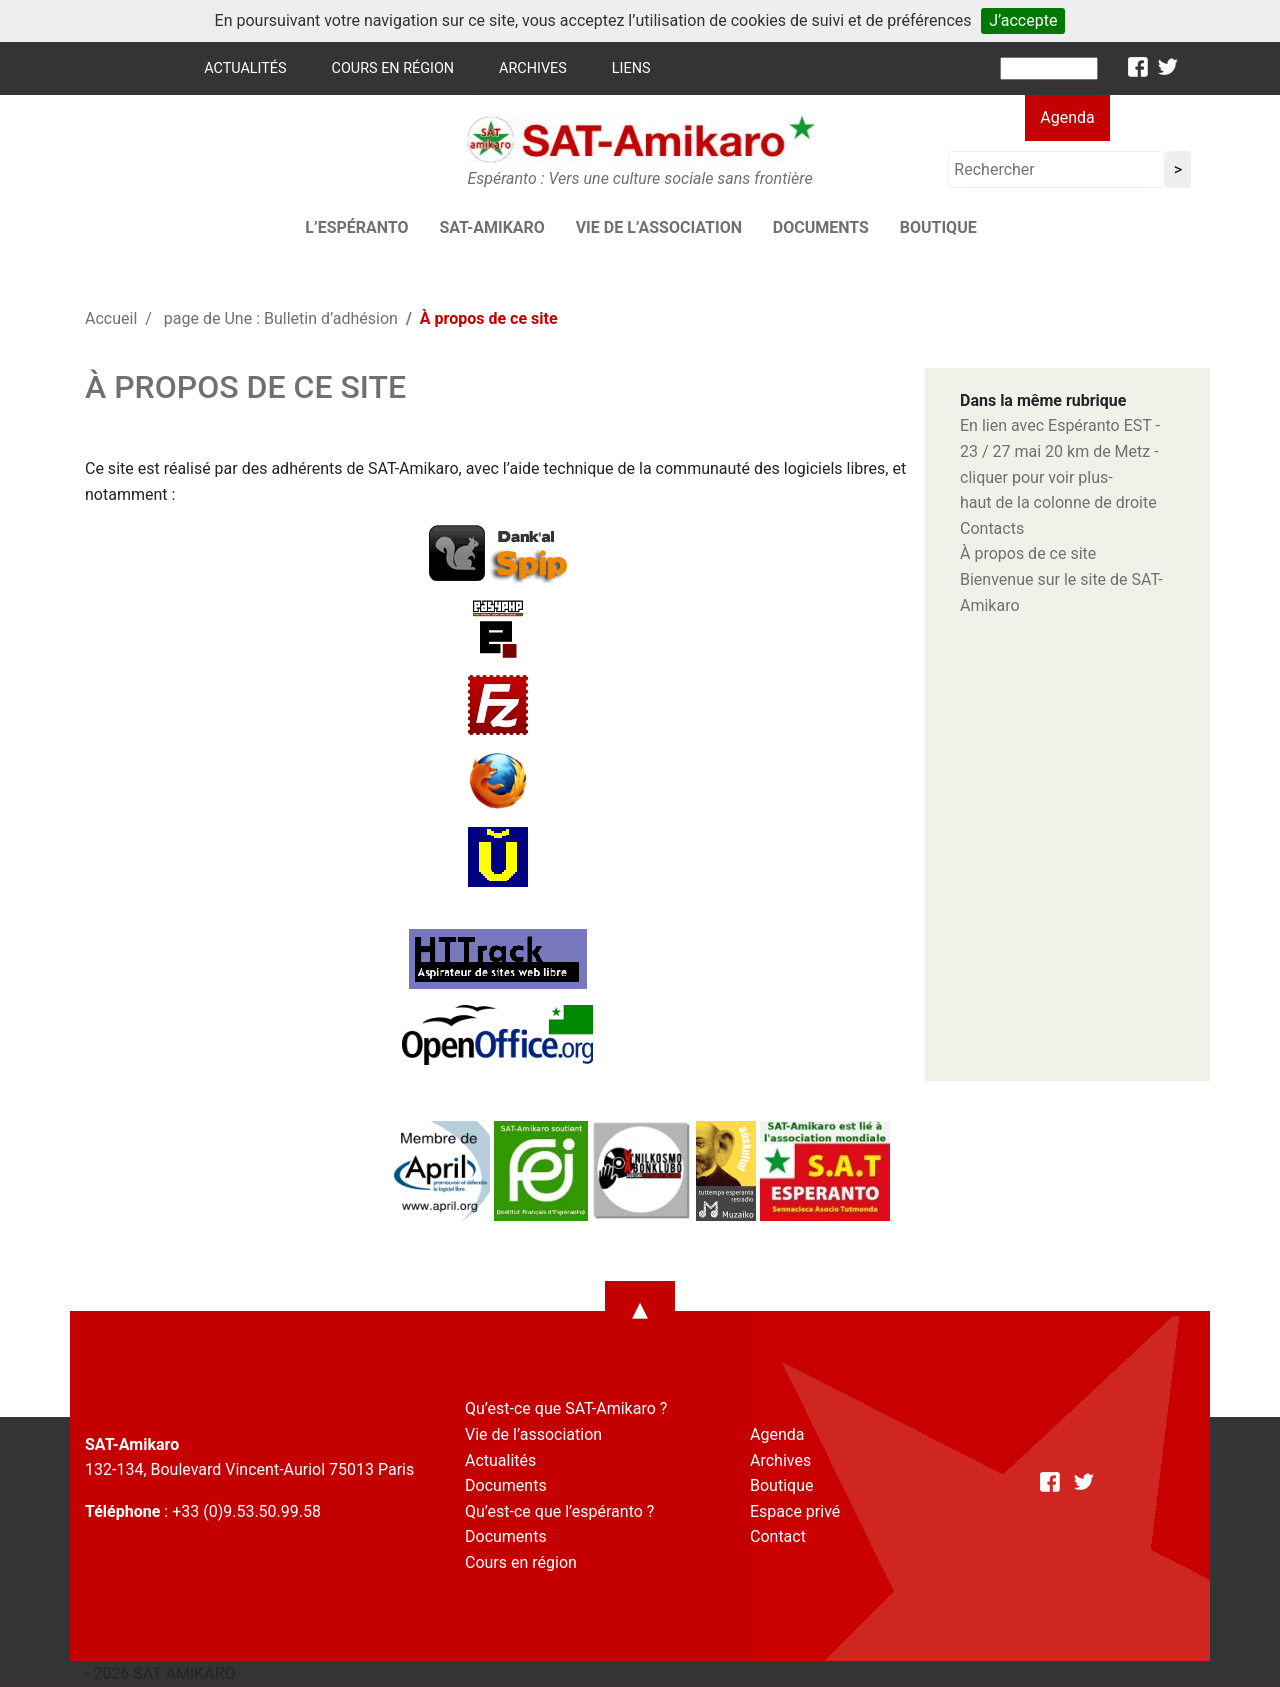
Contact (778, 1536)
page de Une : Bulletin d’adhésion (281, 318)
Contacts (992, 528)
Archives (533, 68)
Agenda (1067, 117)
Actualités (245, 68)
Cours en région (393, 68)
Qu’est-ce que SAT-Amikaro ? (566, 1408)
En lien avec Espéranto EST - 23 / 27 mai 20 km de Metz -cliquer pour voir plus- (1060, 451)
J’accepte (1023, 20)
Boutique (938, 227)
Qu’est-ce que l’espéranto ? (559, 1511)
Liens (631, 68)
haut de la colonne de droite (1058, 502)
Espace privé (795, 1511)
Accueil (111, 318)
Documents (821, 227)
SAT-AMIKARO (491, 227)
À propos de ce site (1028, 553)
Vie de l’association (659, 227)
